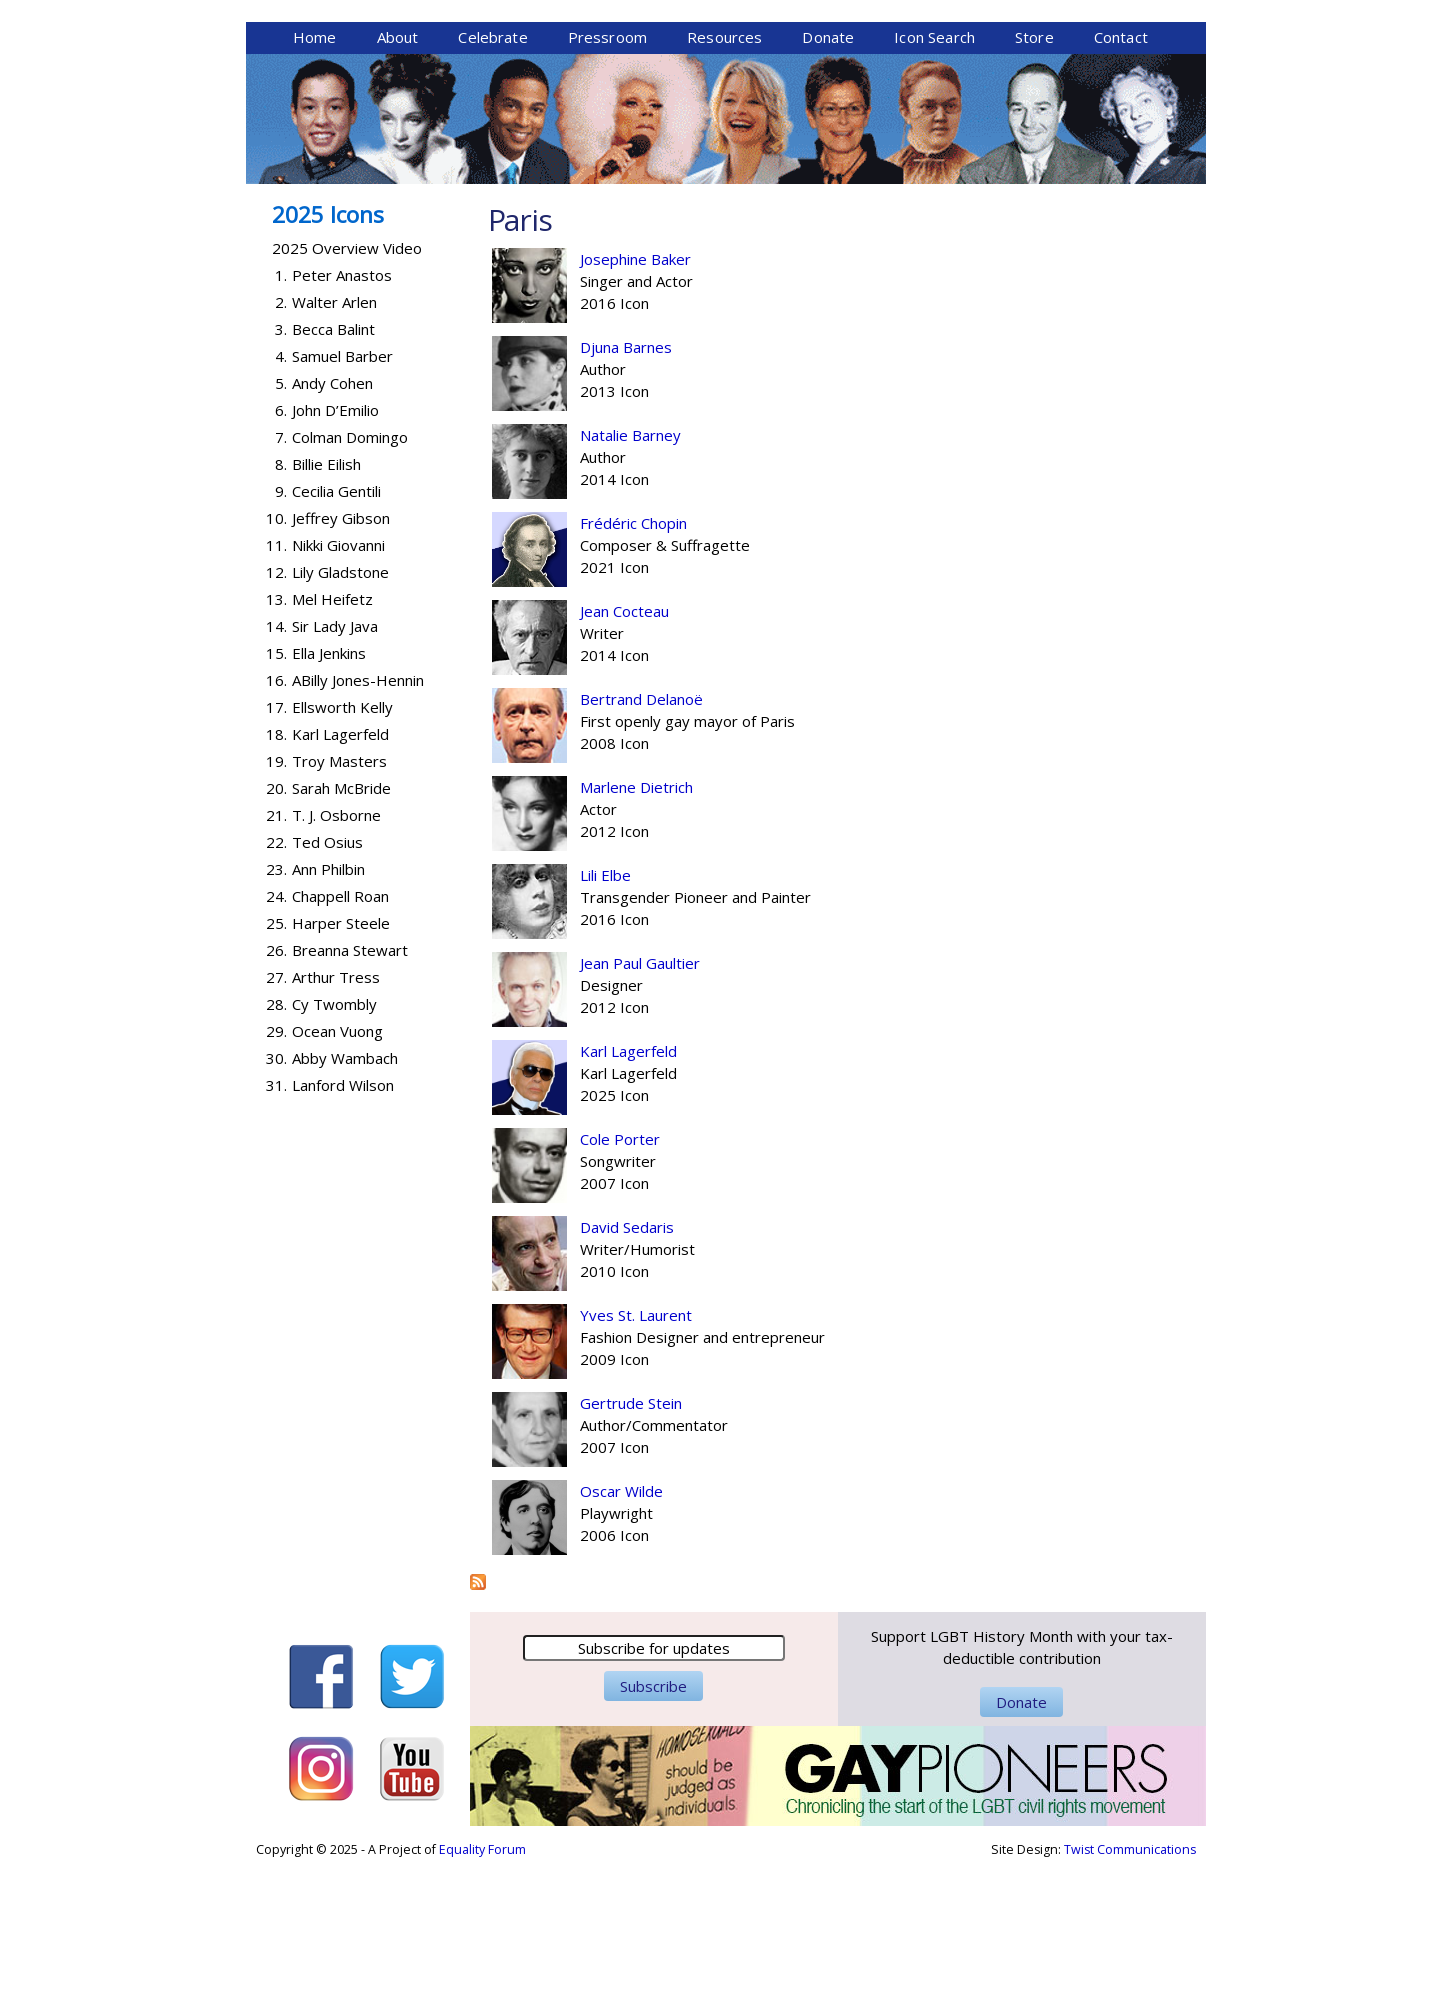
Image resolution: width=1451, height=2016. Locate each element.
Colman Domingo (350, 591)
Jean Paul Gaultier (640, 1117)
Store (1034, 191)
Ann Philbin (328, 1023)
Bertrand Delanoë (641, 853)
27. (276, 1131)
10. (276, 672)
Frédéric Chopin (633, 677)
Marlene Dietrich (636, 941)
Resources (724, 191)
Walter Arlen (334, 456)
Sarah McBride (341, 942)
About (398, 191)
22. (276, 996)
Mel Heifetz (332, 753)
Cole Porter (620, 1293)
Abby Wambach (345, 1212)
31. (276, 1239)
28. (276, 1158)
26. (276, 1104)
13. (276, 753)
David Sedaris (627, 1381)
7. (281, 591)
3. (281, 483)
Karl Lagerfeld (628, 1205)
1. (281, 429)
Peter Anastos (342, 429)
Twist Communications (1130, 2003)
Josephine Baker (635, 413)
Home (315, 191)
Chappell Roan (340, 1050)
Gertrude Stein (631, 1557)
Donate (828, 191)
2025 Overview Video (347, 402)
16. (276, 834)
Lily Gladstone (340, 726)
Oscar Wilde (621, 1645)
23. (276, 1023)
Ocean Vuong (337, 1185)
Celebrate (492, 191)
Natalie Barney (630, 589)
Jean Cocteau (624, 765)
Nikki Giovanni (338, 699)
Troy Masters (339, 915)
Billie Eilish (326, 618)
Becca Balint (333, 483)
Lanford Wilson (343, 1239)
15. (276, 807)
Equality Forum (482, 2003)
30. (276, 1212)
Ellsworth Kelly (342, 861)
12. (276, 726)
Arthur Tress (336, 1131)
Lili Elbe (605, 1029)
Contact (1121, 191)
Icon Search (934, 191)
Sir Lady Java (335, 780)
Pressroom (607, 191)
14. (276, 780)
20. (276, 942)
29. (276, 1185)
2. (281, 456)
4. (281, 510)
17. (276, 861)
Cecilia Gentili (336, 645)
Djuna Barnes (626, 501)
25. (276, 1077)
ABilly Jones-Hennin (358, 834)
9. (281, 645)
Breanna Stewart (350, 1104)
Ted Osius (327, 996)
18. (276, 888)
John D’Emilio (335, 564)
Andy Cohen (332, 537)
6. (281, 564)
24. (276, 1050)
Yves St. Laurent (636, 1469)
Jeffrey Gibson (341, 672)
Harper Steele (341, 1077)
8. (281, 618)
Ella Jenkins (329, 807)
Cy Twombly (334, 1158)
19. (276, 915)
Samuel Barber (342, 510)
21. (276, 969)
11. (276, 699)
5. (281, 537)
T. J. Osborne (336, 969)
